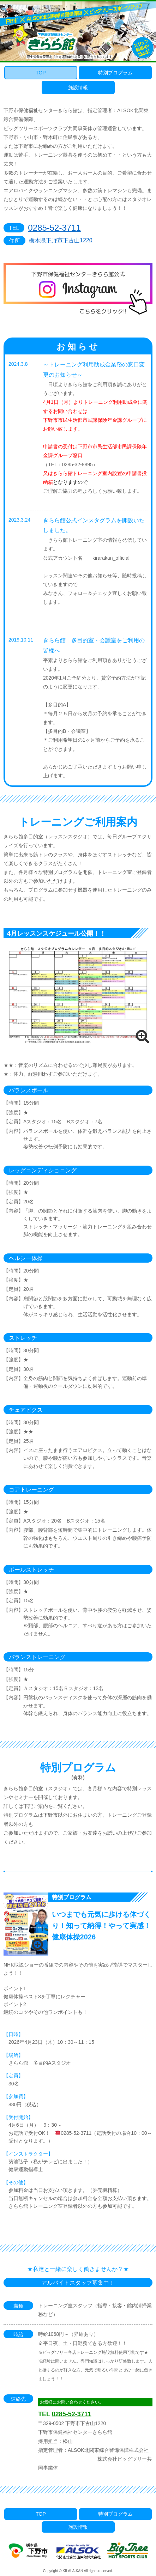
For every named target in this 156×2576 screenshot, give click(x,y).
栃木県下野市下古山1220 (60, 240)
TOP (41, 72)
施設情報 (78, 87)
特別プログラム (115, 72)
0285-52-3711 (54, 227)
